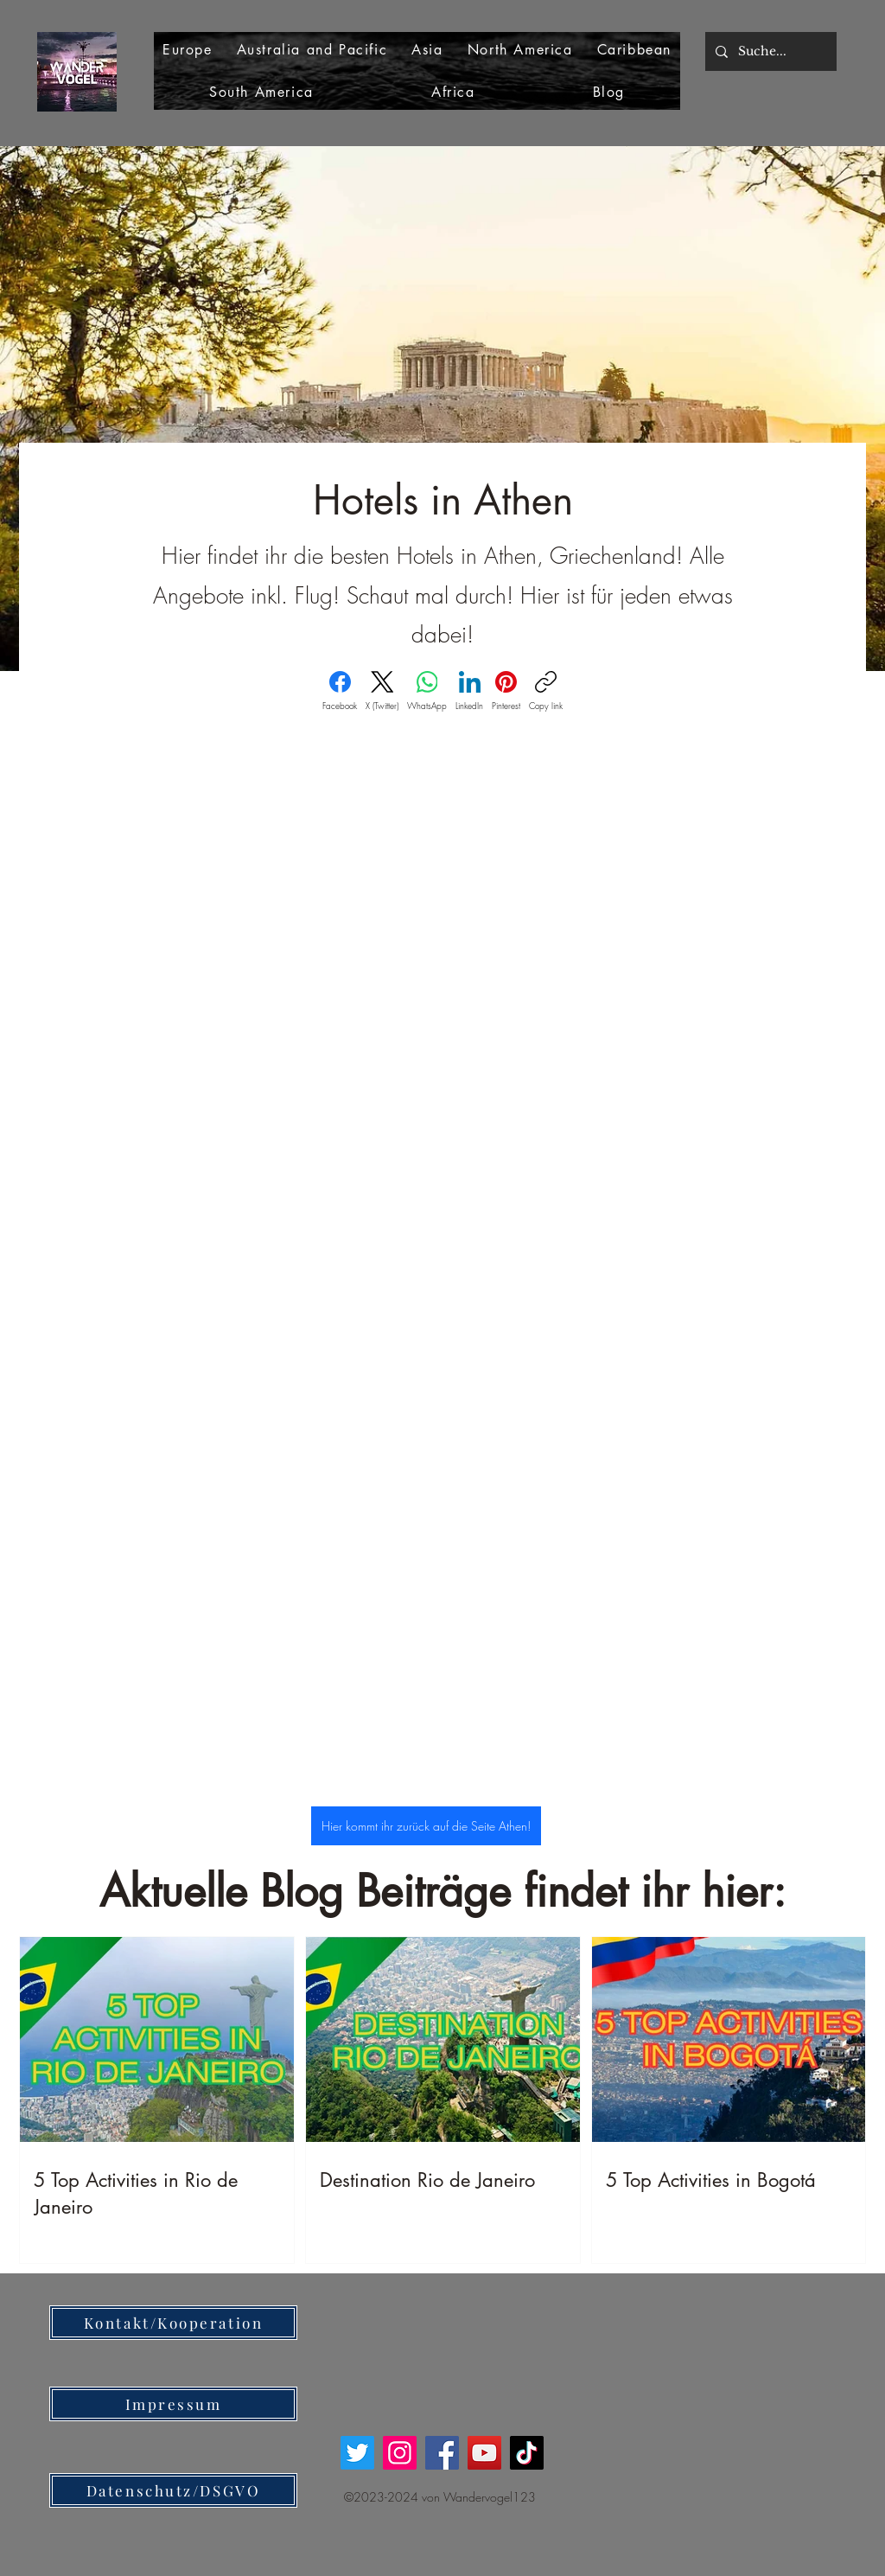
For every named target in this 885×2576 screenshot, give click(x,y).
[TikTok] (527, 2453)
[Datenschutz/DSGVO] (173, 2490)
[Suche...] (769, 51)
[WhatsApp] (427, 691)
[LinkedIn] (469, 691)
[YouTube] (484, 2453)
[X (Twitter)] (382, 691)
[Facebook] (339, 691)
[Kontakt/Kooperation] (173, 2322)
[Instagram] (400, 2453)
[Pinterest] (506, 691)
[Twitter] (357, 2453)
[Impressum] (173, 2404)
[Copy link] (546, 691)
